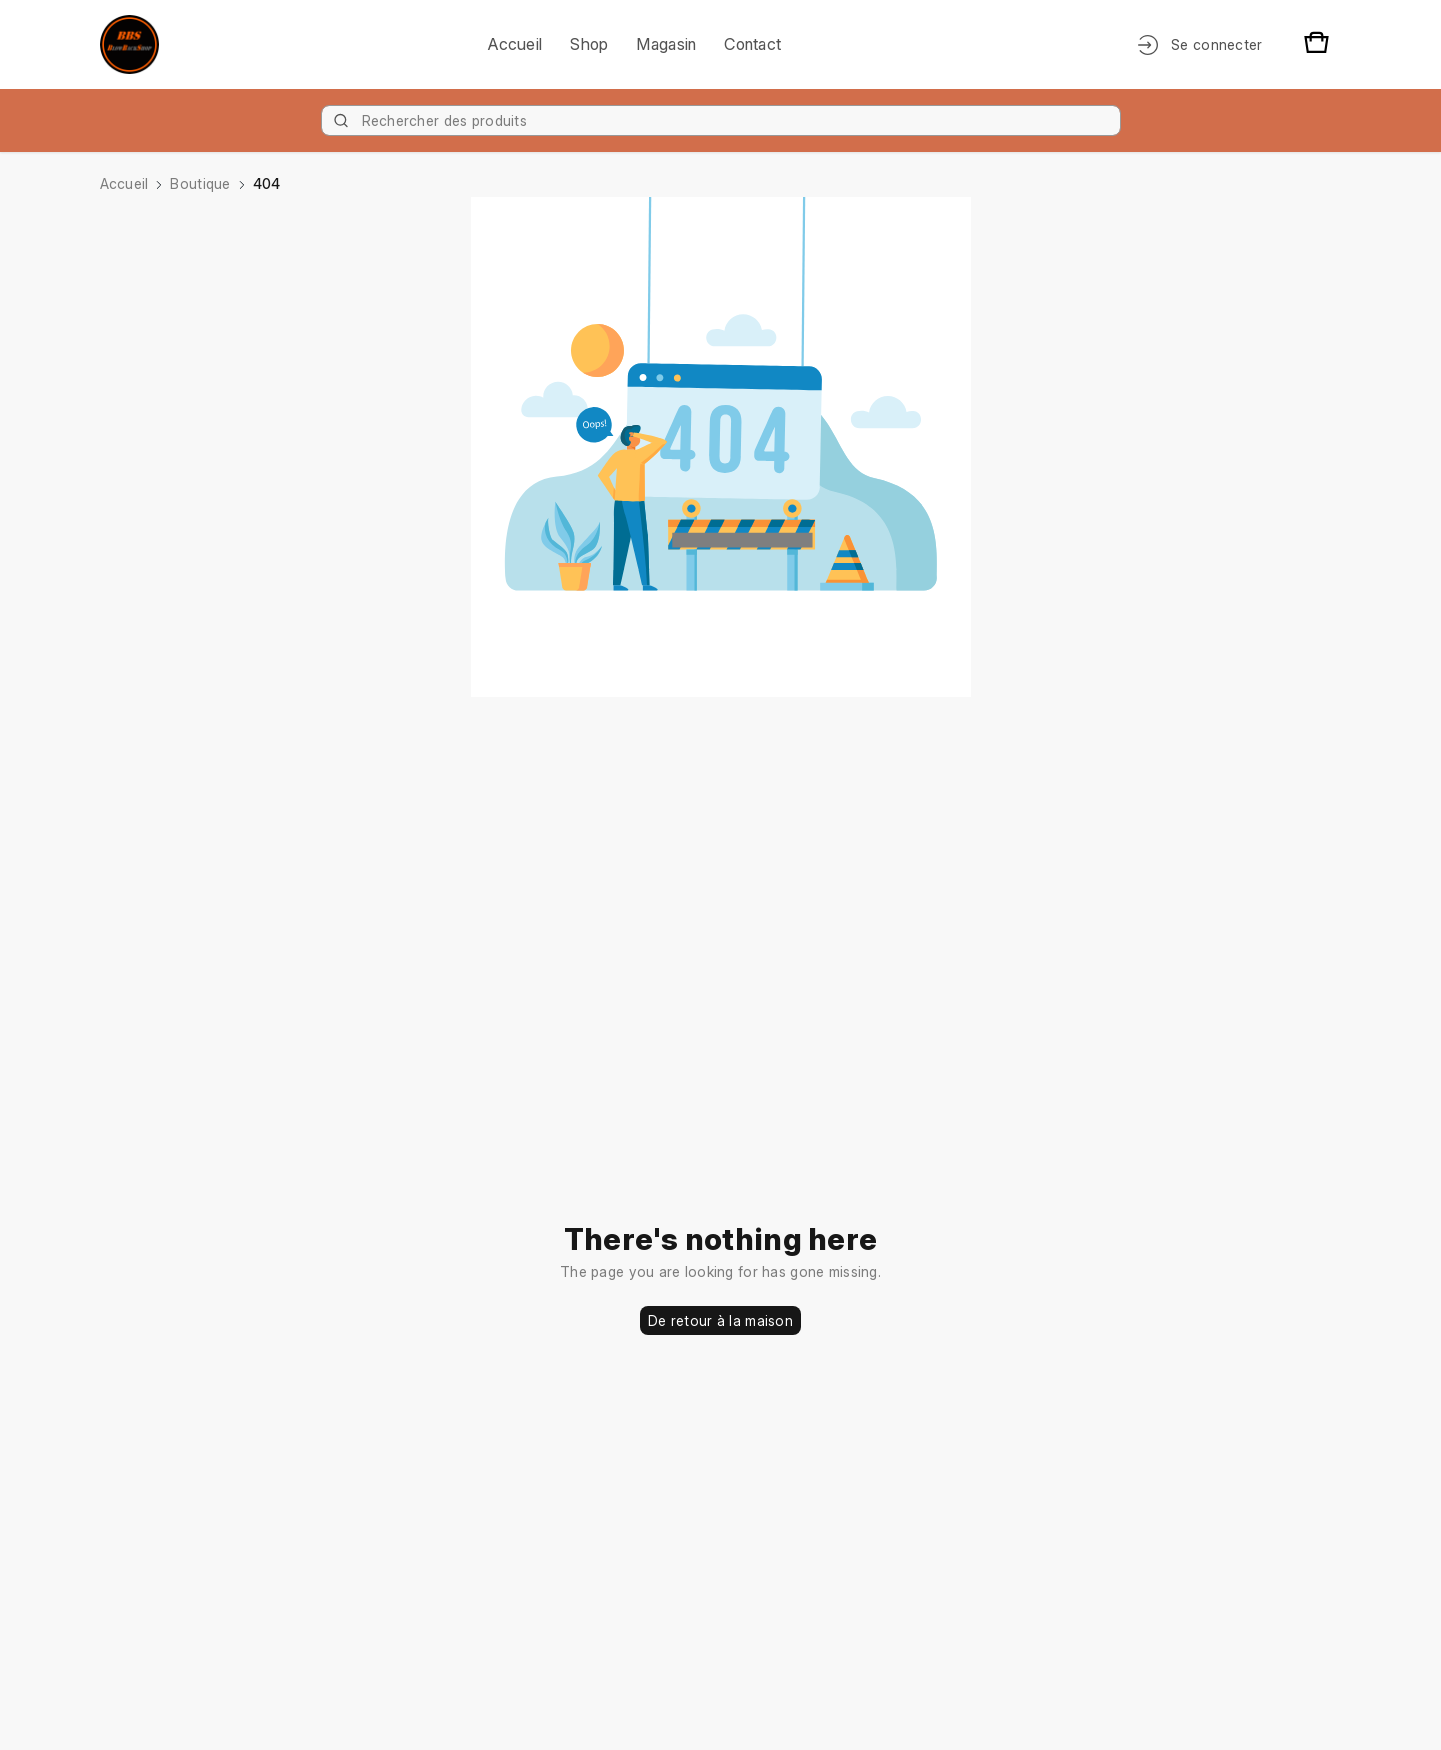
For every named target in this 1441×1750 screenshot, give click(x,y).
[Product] (721, 120)
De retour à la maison (720, 1320)
